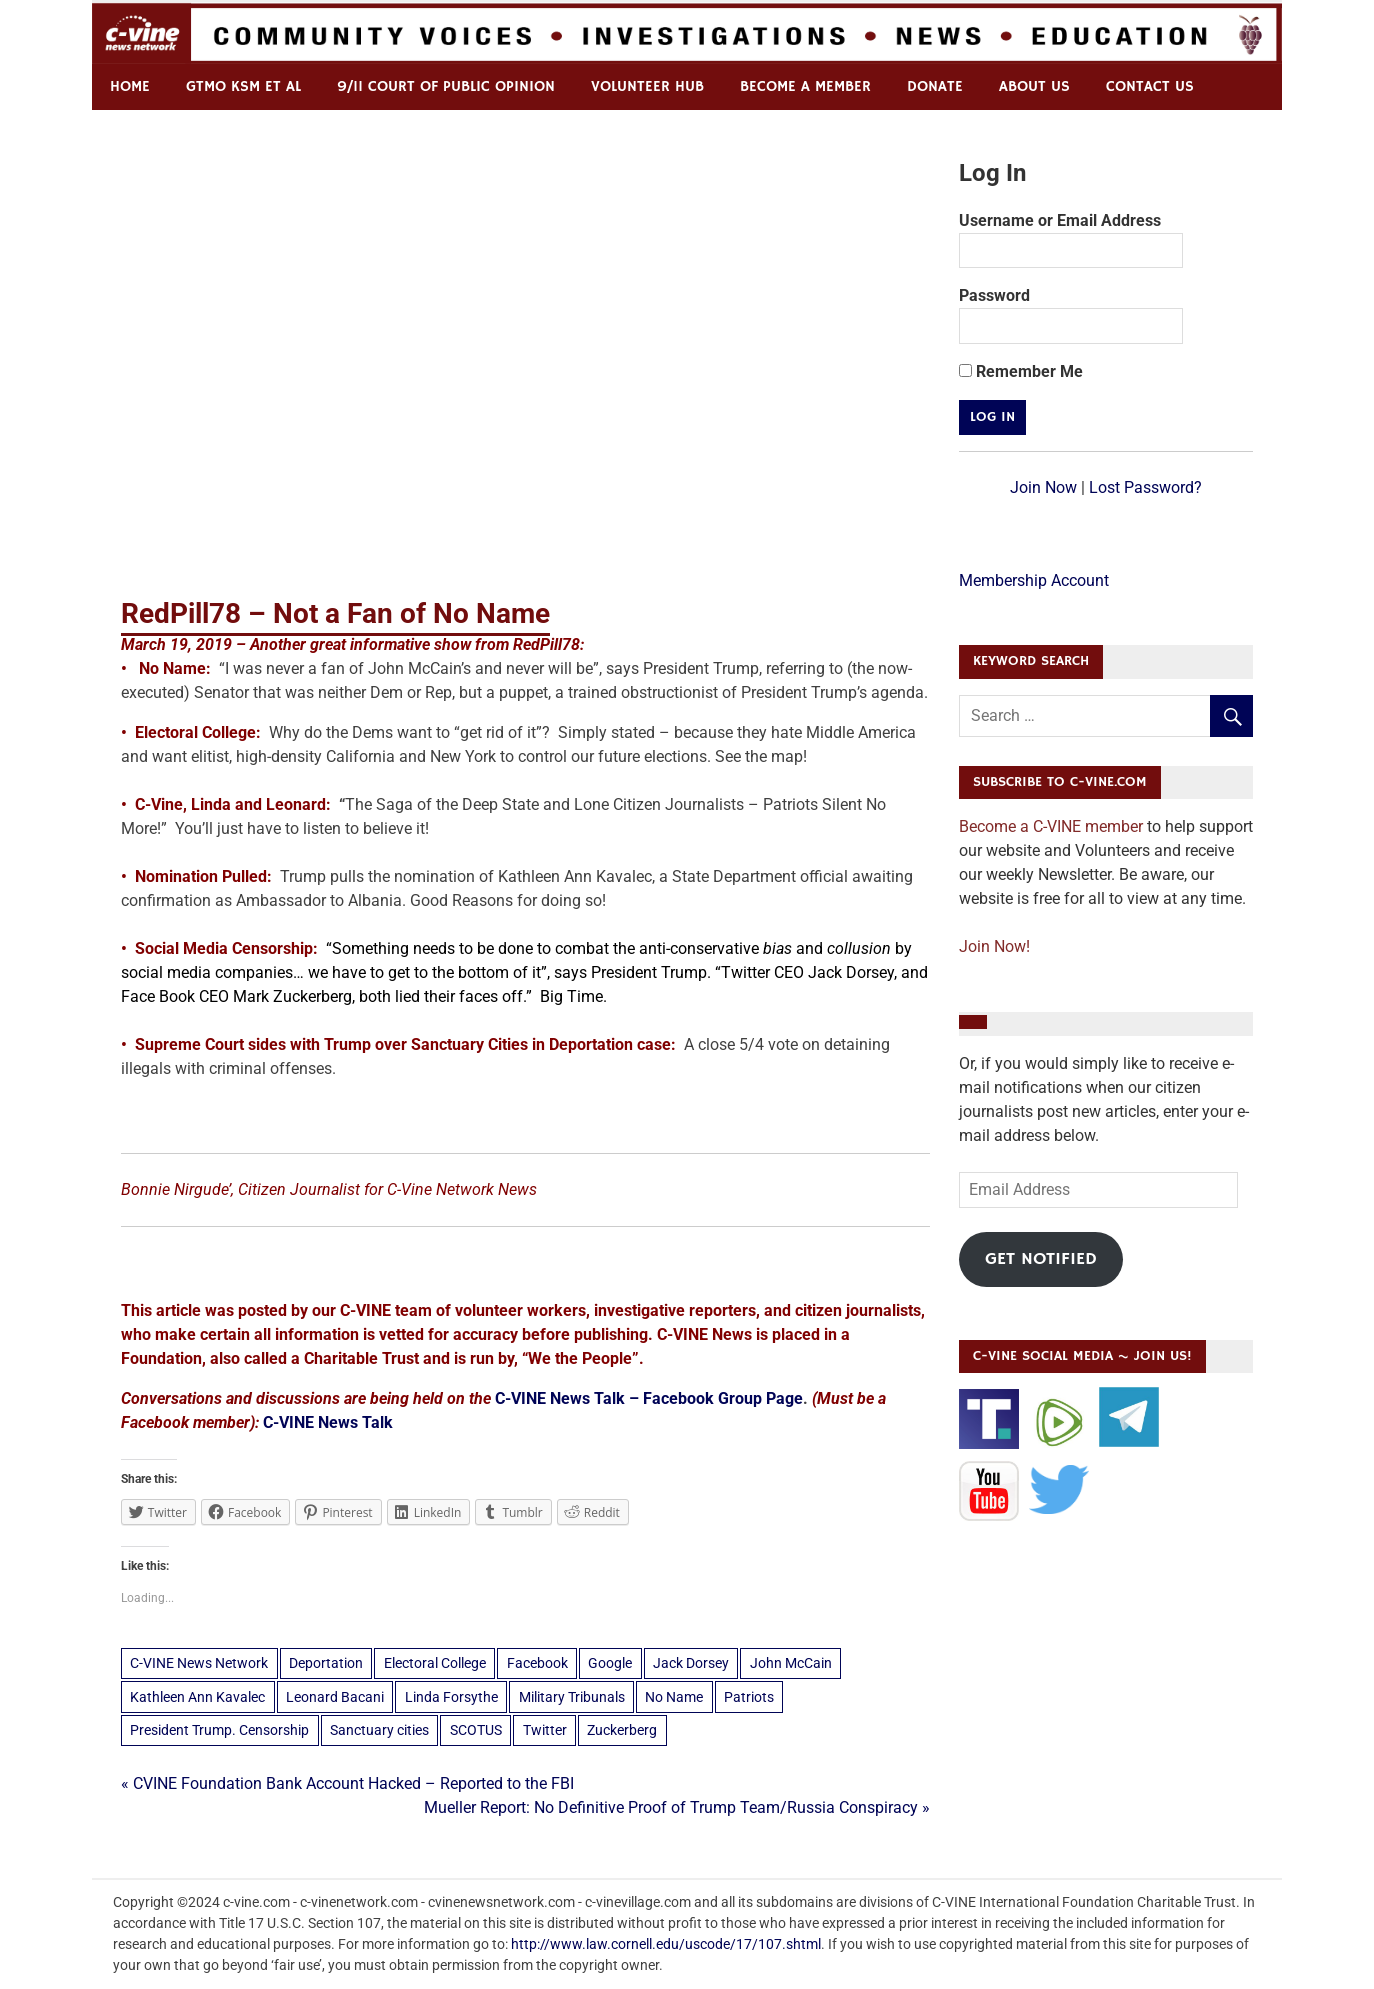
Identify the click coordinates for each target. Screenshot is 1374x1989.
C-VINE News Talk (328, 1422)
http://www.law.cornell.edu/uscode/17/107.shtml (666, 1944)
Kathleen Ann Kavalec (197, 1697)
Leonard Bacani (335, 1697)
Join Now (1043, 487)
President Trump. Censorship (219, 1730)
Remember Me (1021, 371)
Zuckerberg (622, 1730)
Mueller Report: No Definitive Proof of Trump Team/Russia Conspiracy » (677, 1807)
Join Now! (994, 946)
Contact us (1150, 86)
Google (610, 1663)
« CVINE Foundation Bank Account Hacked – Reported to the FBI (347, 1783)
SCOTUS (476, 1730)
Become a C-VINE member (1051, 826)
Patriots (749, 1697)
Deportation (326, 1663)
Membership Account (1034, 580)
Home (130, 86)
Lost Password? (1145, 487)
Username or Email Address (1060, 220)
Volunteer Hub (647, 86)
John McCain (791, 1663)
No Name (674, 1697)
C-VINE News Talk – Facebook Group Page (649, 1398)
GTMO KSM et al (243, 86)
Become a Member (805, 86)
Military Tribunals (572, 1697)
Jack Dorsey (691, 1663)
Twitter (545, 1730)
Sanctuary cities (379, 1730)
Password (994, 295)
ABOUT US (1034, 86)
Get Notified (1041, 1259)
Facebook (537, 1663)
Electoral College (435, 1663)
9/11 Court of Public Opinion (446, 86)
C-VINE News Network (199, 1663)
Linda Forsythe (451, 1697)
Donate (935, 86)
